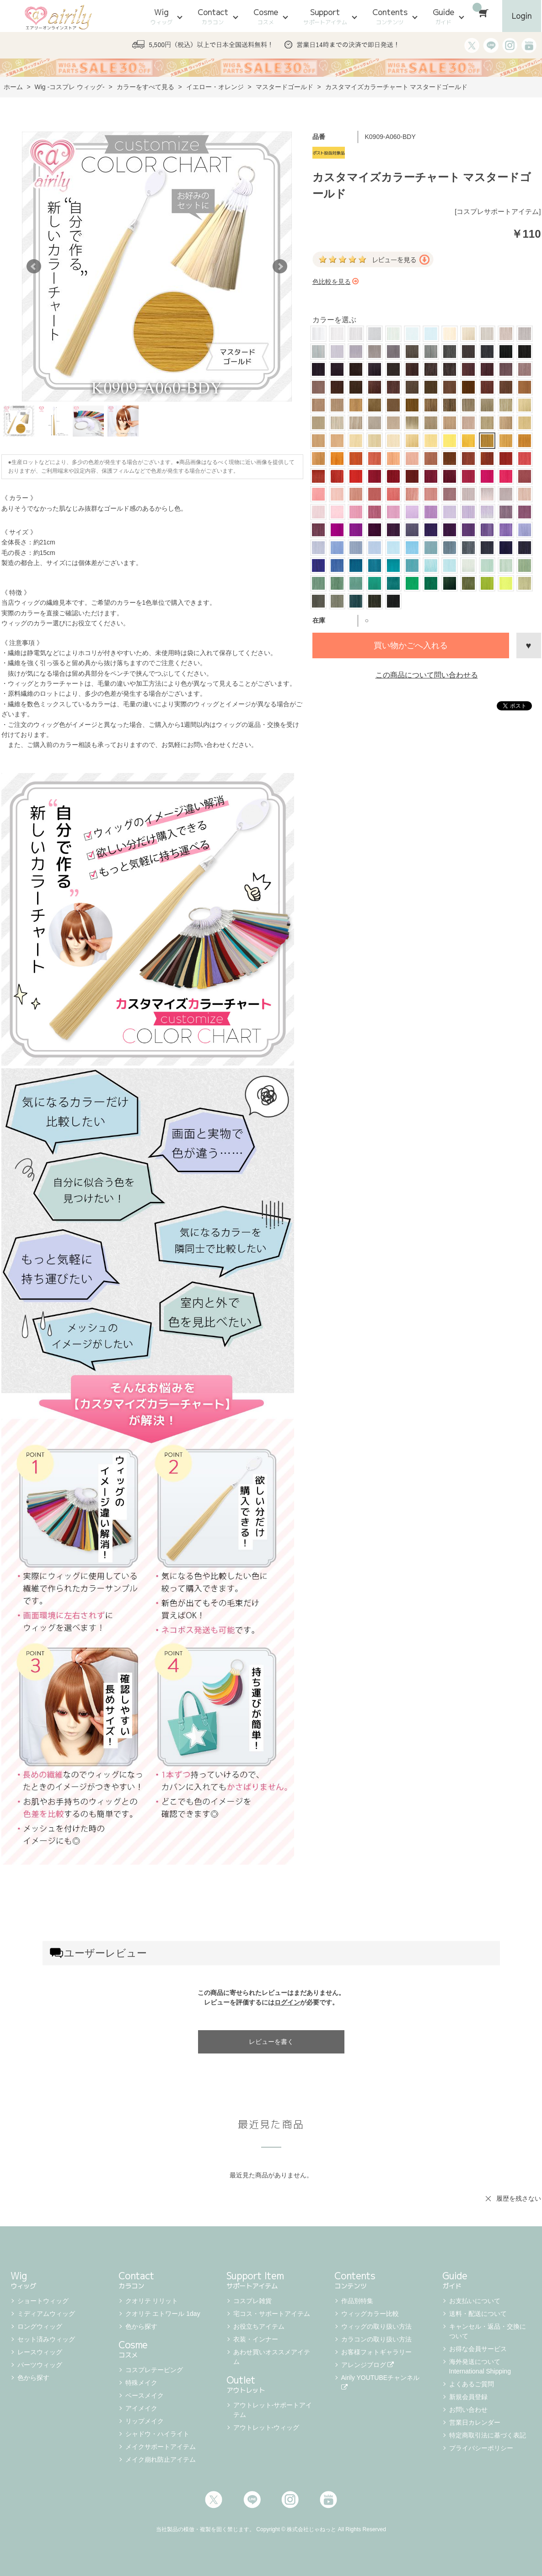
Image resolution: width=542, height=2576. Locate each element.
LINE (252, 2500)
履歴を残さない (518, 2198)
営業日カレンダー (474, 2422)
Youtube (328, 2500)
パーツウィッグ (39, 2364)
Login (521, 16)
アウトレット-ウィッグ (266, 2427)
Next (280, 266)
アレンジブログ (367, 2364)
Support (325, 16)
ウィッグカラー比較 (370, 2313)
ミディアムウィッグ (46, 2313)
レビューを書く (271, 2041)
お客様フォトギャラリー (376, 2352)
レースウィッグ (39, 2352)
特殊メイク (141, 2382)
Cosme (265, 16)
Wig (161, 16)
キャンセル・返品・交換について (487, 2331)
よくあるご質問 (471, 2384)
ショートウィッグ (43, 2300)
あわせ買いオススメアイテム (271, 2356)
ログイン (287, 2002)
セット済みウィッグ (46, 2339)
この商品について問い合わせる (427, 675)
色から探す (33, 2377)
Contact (213, 16)
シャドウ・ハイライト (157, 2433)
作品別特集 (357, 2300)
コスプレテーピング (154, 2369)
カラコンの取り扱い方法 (376, 2339)
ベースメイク (144, 2395)
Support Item (271, 2279)
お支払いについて (474, 2300)
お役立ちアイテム (258, 2326)
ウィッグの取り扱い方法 (376, 2326)
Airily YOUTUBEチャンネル (381, 2382)
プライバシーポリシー (481, 2448)
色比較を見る (335, 281)
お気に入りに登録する (528, 645)
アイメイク (141, 2408)
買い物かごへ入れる (411, 645)
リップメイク (144, 2421)
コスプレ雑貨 (252, 2300)
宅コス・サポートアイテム (271, 2313)
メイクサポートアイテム (160, 2446)
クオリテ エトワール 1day (162, 2313)
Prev (34, 266)
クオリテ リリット (151, 2300)
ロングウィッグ (39, 2326)
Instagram (290, 2500)
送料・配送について (478, 2313)
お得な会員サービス (478, 2348)
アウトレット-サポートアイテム (272, 2409)
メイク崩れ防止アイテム (160, 2459)
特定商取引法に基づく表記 (487, 2435)
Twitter (213, 2500)
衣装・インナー (255, 2339)
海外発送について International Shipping (480, 2366)
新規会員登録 (468, 2396)
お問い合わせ (468, 2409)
